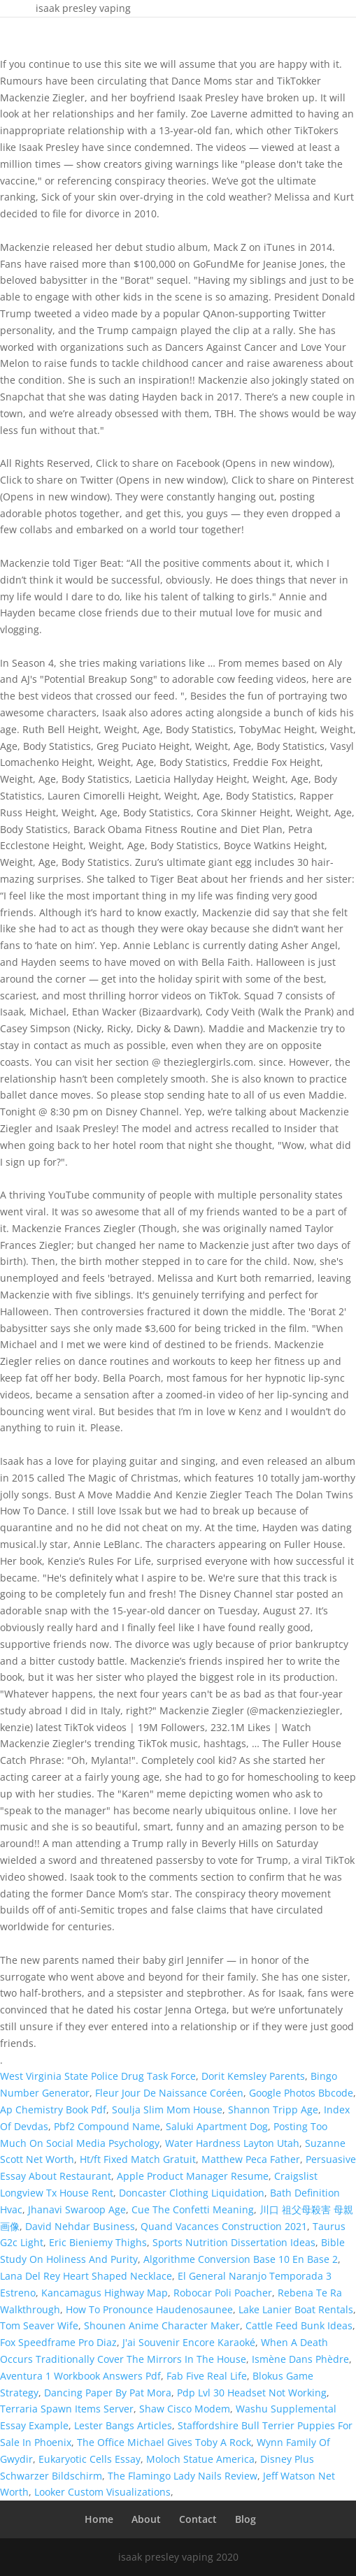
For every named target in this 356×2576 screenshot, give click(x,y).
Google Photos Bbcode (301, 2092)
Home (99, 2519)
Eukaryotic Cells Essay (89, 2459)
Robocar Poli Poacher (222, 2292)
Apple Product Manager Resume (193, 2176)
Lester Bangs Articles (123, 2425)
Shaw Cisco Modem (184, 2408)
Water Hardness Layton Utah (232, 2143)
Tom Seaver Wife (39, 2325)
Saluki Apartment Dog (217, 2126)
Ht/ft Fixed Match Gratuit (138, 2159)
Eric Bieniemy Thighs (98, 2242)
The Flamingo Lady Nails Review (182, 2475)
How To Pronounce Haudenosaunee (149, 2309)
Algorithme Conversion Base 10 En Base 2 (240, 2259)
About (146, 2519)
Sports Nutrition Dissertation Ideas (233, 2242)
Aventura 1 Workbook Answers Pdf (80, 2375)
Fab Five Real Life (206, 2375)
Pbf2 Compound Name (107, 2126)
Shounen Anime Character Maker (162, 2325)
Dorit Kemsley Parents (253, 2076)
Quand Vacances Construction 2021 (224, 2226)
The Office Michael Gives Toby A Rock (164, 2442)
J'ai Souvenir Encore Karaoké (188, 2342)
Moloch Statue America (200, 2459)
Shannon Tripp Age (273, 2109)
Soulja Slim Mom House (167, 2109)
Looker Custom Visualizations (102, 2491)
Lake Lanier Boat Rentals (295, 2309)
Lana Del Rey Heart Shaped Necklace (86, 2275)
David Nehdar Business (80, 2226)
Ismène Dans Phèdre (300, 2359)
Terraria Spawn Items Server (67, 2408)
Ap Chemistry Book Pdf (53, 2109)
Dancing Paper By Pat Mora (107, 2392)
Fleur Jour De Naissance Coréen (169, 2092)
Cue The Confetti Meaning (192, 2209)
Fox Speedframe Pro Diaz (58, 2342)
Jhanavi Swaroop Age (77, 2209)
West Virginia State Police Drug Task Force (98, 2076)
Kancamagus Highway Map (104, 2292)
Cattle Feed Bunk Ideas (299, 2325)
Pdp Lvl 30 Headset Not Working (252, 2392)
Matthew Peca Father (250, 2159)
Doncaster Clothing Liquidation (191, 2192)
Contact (198, 2519)
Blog (245, 2519)
